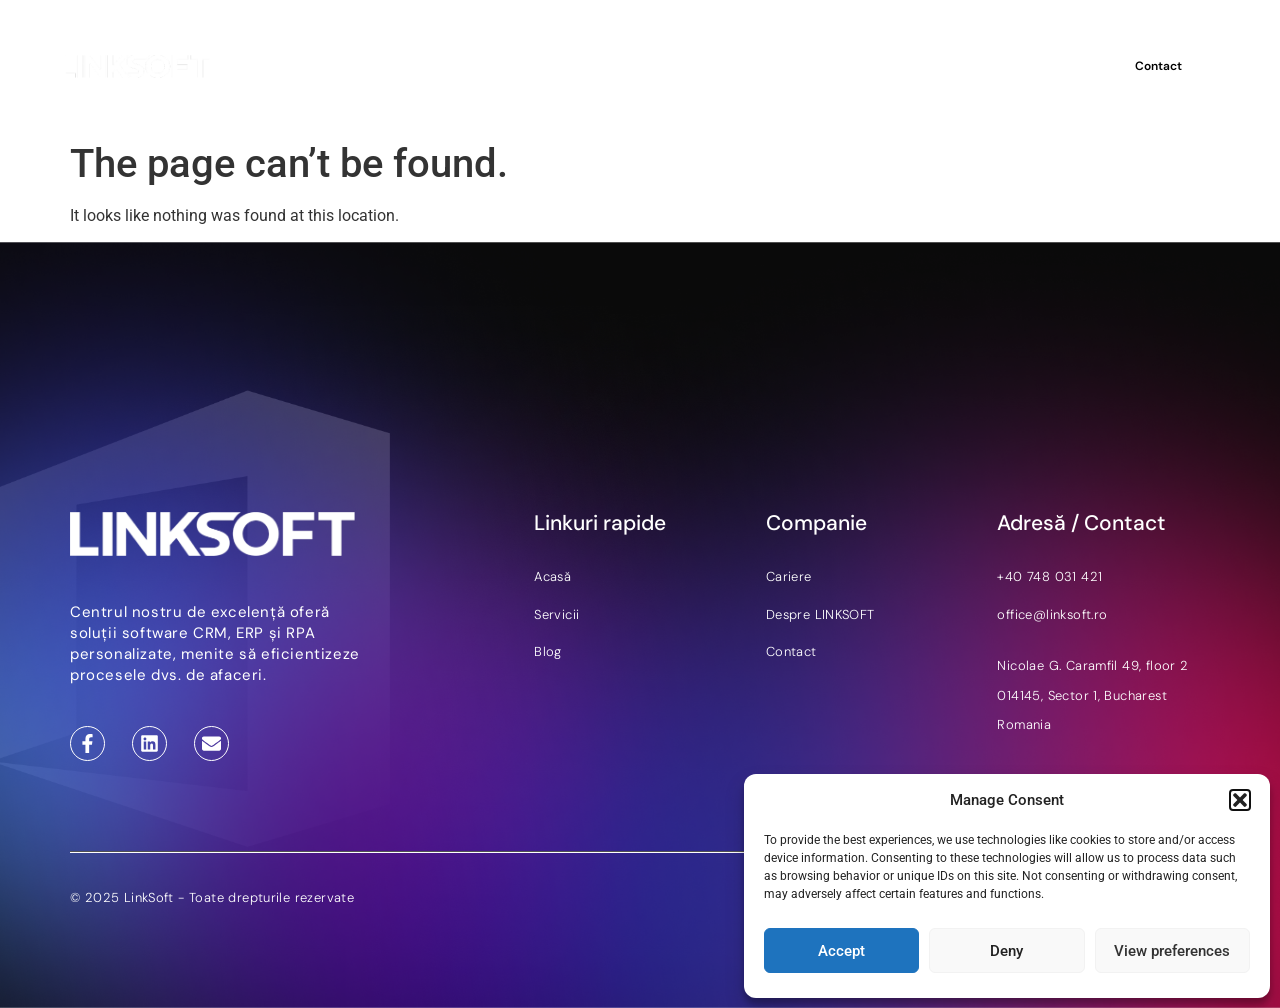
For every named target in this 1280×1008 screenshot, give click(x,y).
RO (1075, 65)
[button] (1240, 800)
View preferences (1172, 951)
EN (1049, 65)
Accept (841, 951)
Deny (1006, 951)
